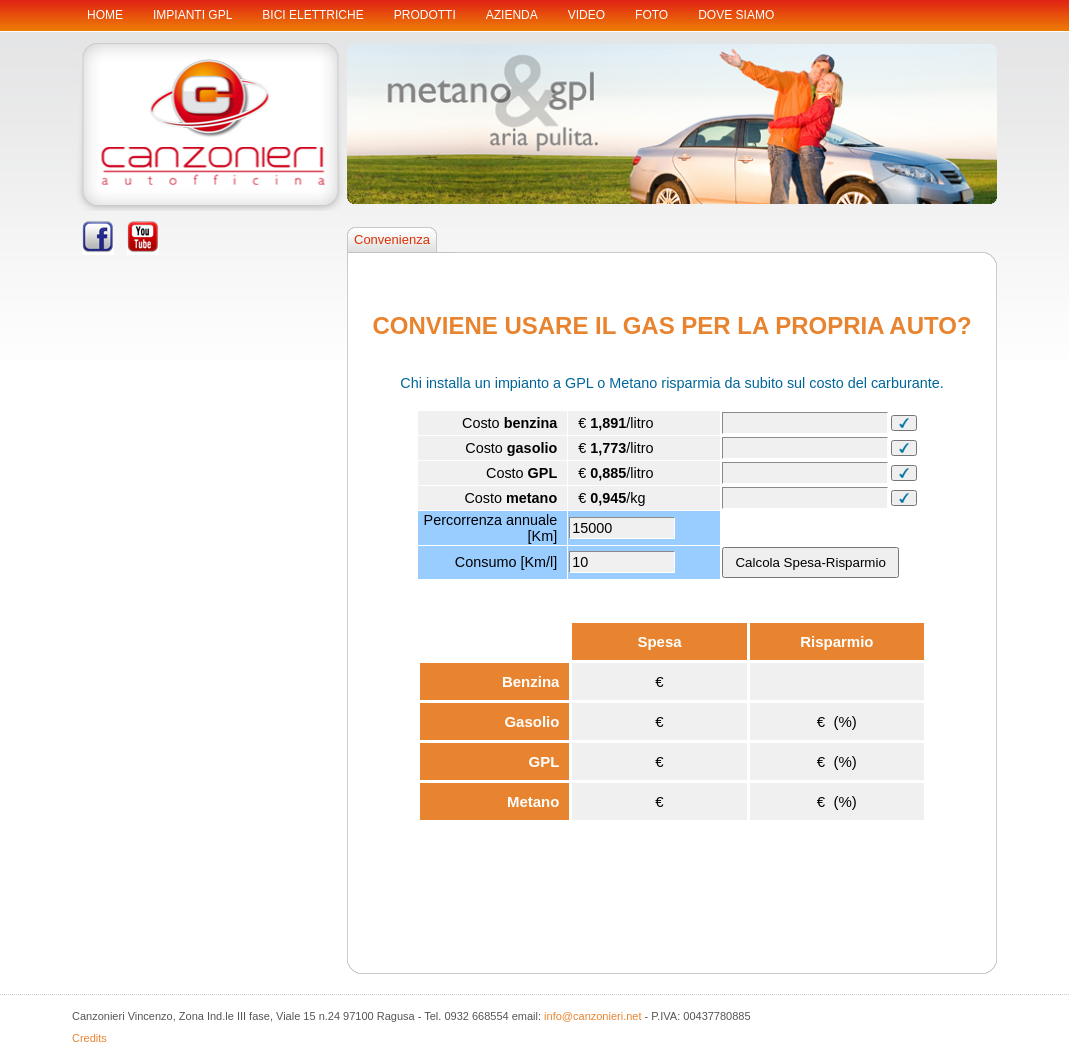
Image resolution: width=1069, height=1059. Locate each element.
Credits (89, 1038)
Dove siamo (736, 15)
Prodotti (425, 15)
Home (105, 15)
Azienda (512, 15)
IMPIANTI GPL (192, 15)
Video (586, 15)
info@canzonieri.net (592, 1016)
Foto (651, 15)
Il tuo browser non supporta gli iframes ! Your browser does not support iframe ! (672, 611)
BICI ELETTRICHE (312, 15)
